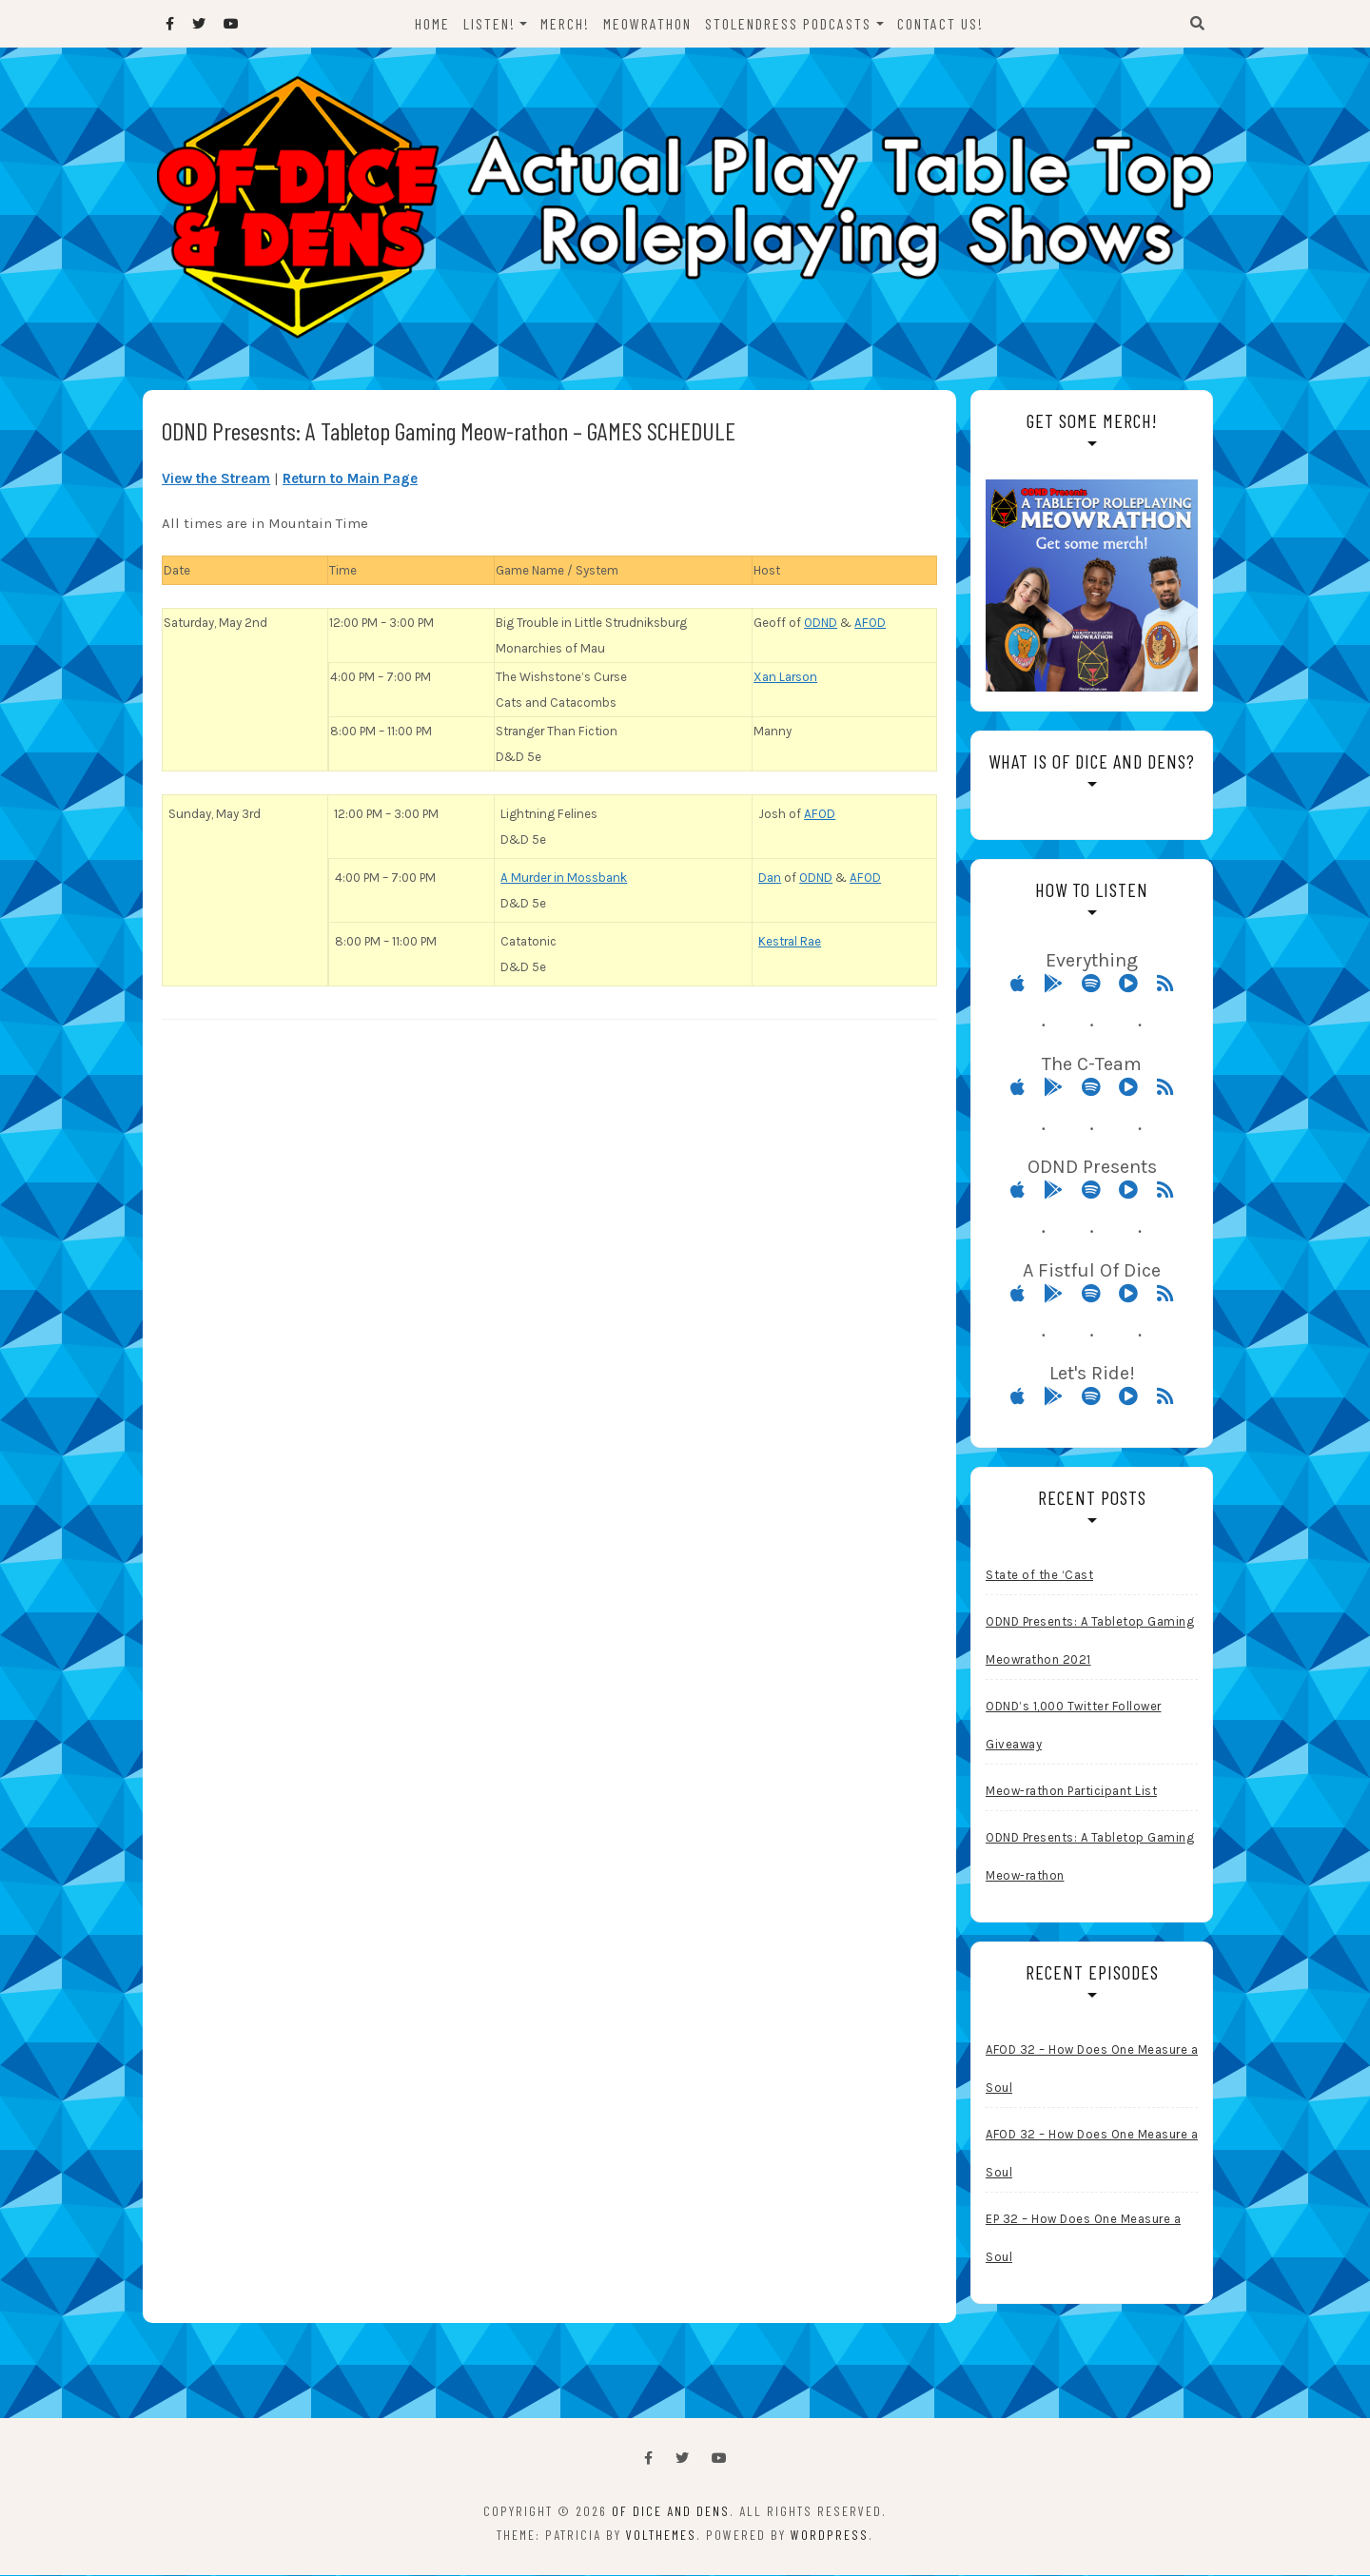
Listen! (489, 23)
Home (432, 23)
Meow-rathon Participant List (1071, 1792)
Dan (769, 878)
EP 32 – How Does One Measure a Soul (1083, 2239)
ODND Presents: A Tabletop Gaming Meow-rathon (1090, 1857)
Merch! (566, 23)
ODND (820, 623)
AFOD (870, 623)
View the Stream (216, 479)
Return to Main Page (350, 479)
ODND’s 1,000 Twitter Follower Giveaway (1074, 1726)
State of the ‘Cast (1039, 1576)
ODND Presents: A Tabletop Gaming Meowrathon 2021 (1090, 1641)
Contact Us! (940, 23)
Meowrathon (648, 23)
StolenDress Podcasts (789, 23)
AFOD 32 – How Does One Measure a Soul (1092, 2069)
